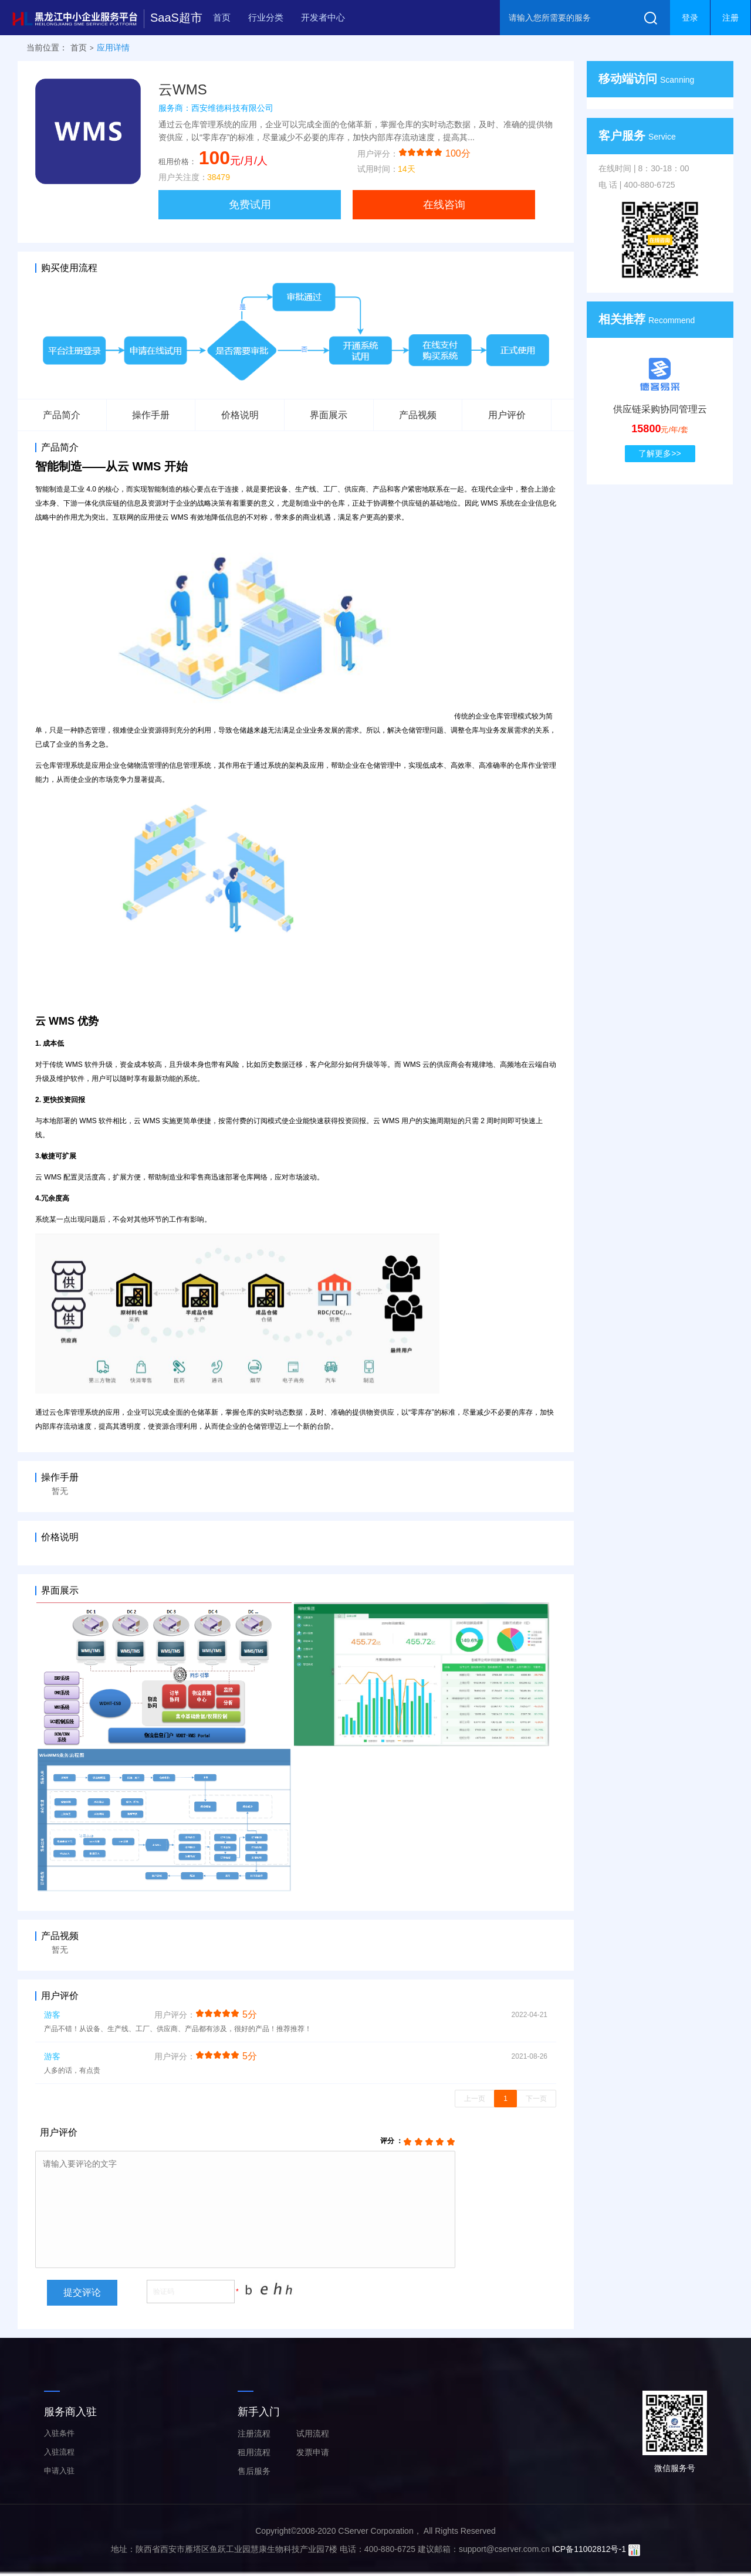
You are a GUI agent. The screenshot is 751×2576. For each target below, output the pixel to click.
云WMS (182, 89)
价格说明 (240, 415)
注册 (730, 17)
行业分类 (265, 17)
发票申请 (312, 2452)
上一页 (474, 2098)
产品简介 (61, 415)
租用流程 (254, 2452)
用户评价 (507, 415)
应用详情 (113, 47)
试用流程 (312, 2433)
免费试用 (250, 205)
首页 (222, 17)
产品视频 (418, 415)
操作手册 (151, 415)
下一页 (536, 2098)
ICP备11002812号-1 (589, 2549)
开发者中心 (323, 17)
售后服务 (254, 2471)
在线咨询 (444, 205)
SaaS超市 (176, 17)
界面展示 (328, 415)
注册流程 (254, 2433)
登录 (690, 17)
